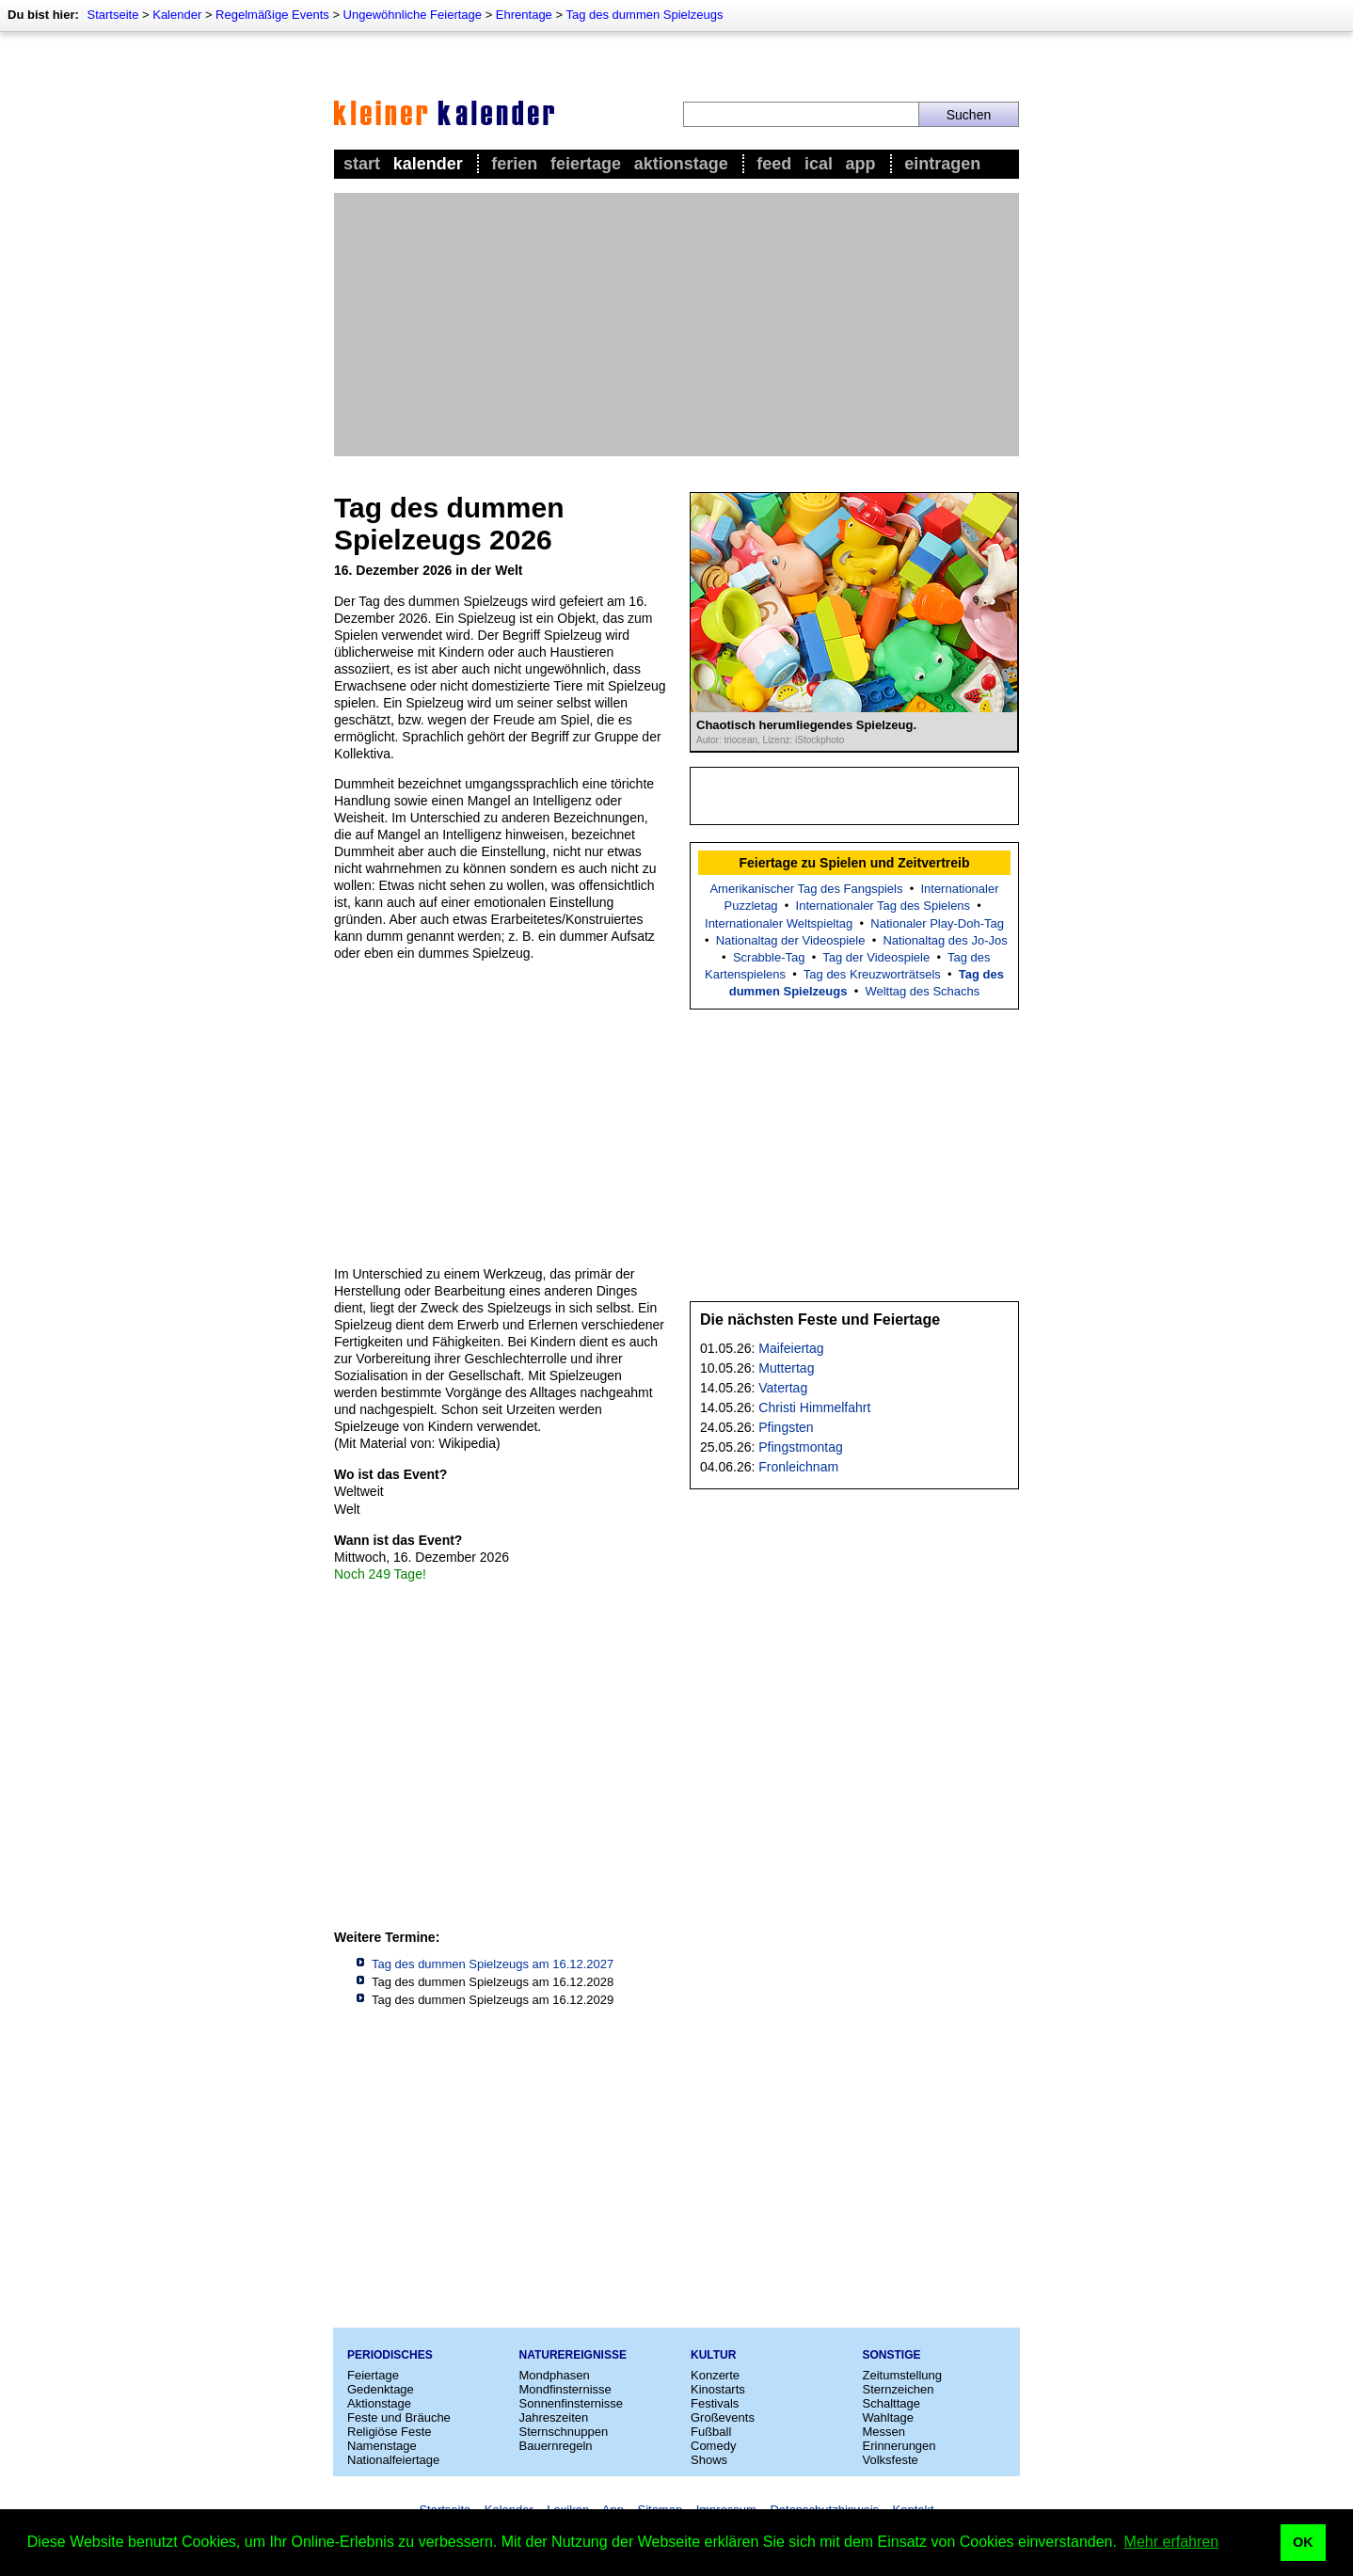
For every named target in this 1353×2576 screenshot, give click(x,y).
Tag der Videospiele (876, 957)
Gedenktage (380, 2389)
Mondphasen (554, 2375)
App (861, 163)
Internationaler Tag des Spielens (883, 905)
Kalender (176, 15)
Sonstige (892, 2354)
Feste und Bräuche (399, 2417)
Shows (709, 2460)
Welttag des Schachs (922, 991)
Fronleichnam (798, 1466)
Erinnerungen (899, 2446)
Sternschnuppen (564, 2432)
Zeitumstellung (903, 2375)
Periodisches (390, 2354)
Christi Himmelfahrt (814, 1407)
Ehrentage (524, 15)
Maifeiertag (790, 1348)
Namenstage (382, 2446)
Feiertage (585, 163)
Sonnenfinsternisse (571, 2403)
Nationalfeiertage (393, 2460)
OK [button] (1303, 2542)
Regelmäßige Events (272, 15)
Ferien (514, 163)
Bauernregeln (556, 2446)
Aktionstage (681, 163)
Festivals (715, 2403)
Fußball (711, 2432)
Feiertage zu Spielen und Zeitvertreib (854, 862)
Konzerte (715, 2375)
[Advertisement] (676, 324)
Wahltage (888, 2417)
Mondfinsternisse (565, 2389)
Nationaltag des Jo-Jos (945, 940)
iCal (818, 163)
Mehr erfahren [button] (1171, 2542)
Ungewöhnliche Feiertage (412, 15)
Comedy (713, 2446)
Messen (884, 2432)
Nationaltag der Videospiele (791, 940)
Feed (773, 163)
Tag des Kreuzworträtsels (872, 974)
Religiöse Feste (389, 2432)
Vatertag (782, 1387)
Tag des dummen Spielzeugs (644, 15)
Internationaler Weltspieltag (778, 923)
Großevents (723, 2417)
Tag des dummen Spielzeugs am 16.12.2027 (492, 1964)
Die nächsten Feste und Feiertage (820, 1320)
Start (361, 163)
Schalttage (891, 2403)
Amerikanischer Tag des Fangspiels (805, 889)
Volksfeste (890, 2460)
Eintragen (942, 163)
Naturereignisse (573, 2354)
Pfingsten (785, 1427)
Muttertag (786, 1367)
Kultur (713, 2354)
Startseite (112, 15)
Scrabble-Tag (769, 957)
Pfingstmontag (800, 1447)
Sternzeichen (898, 2389)
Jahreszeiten (554, 2417)
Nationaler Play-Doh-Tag (937, 923)
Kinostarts (718, 2389)
